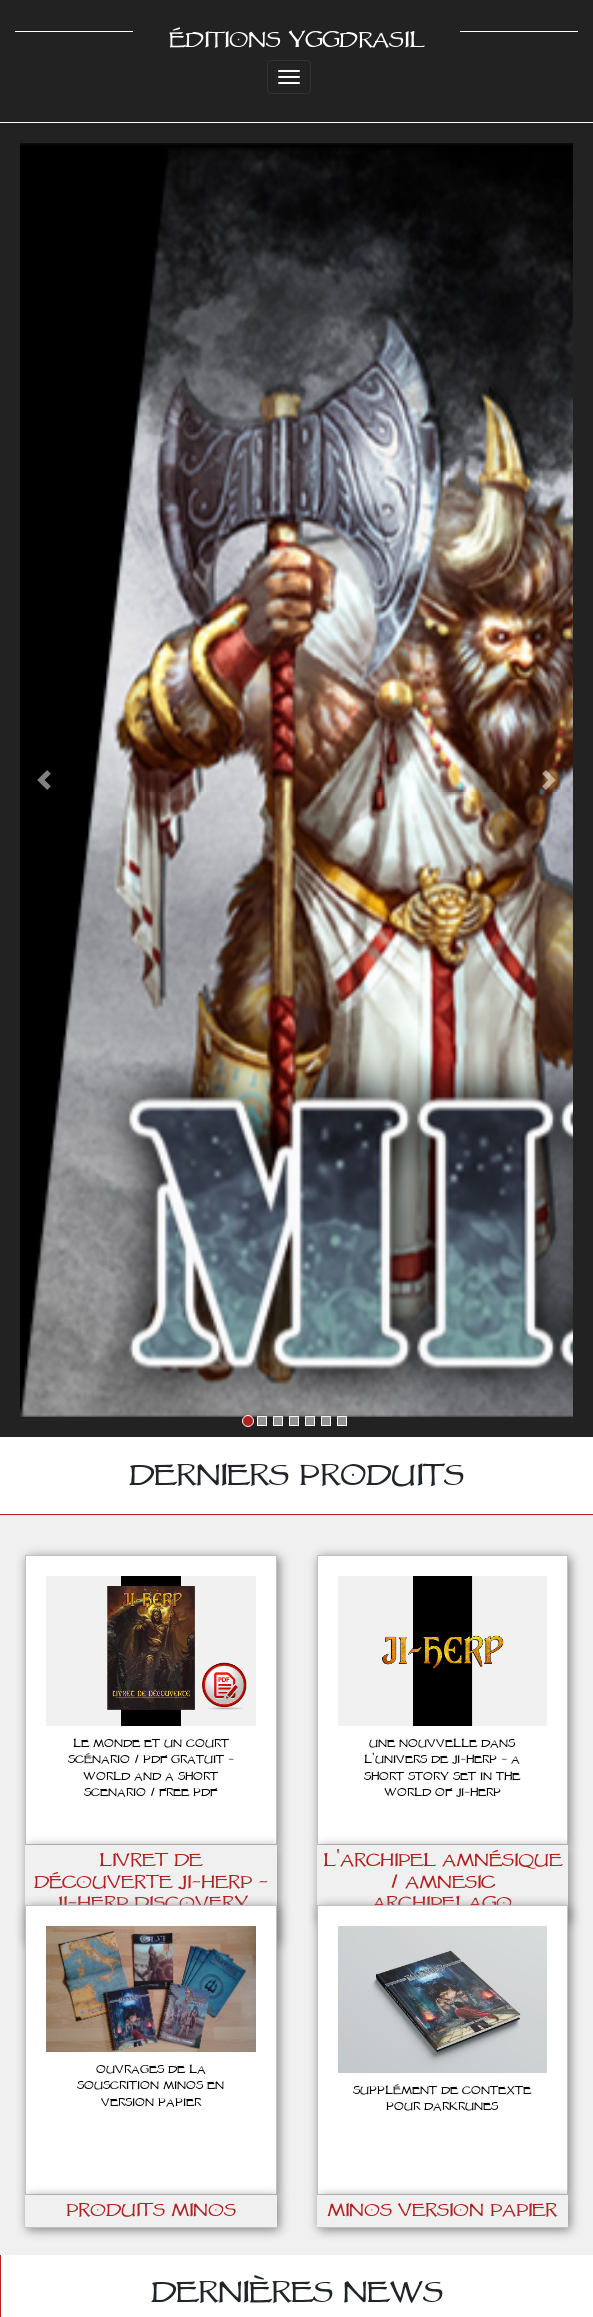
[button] (44, 780)
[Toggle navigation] (289, 77)
